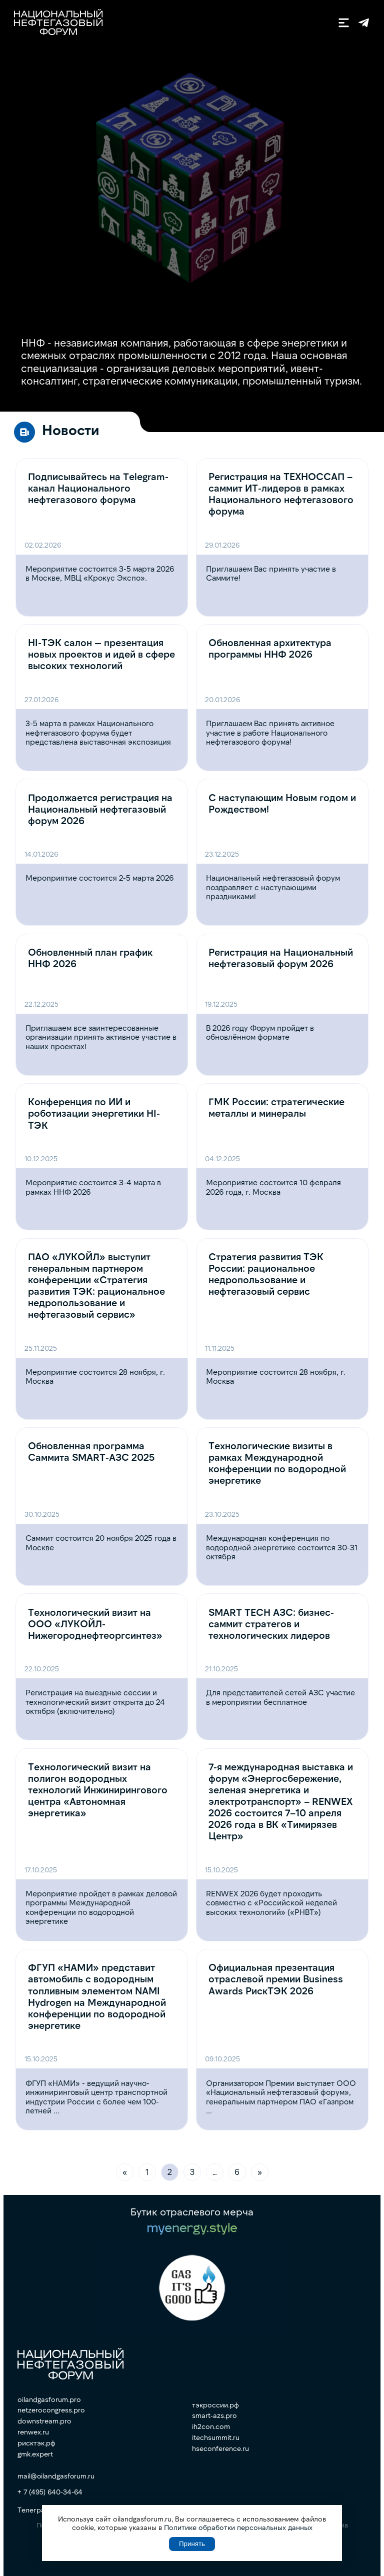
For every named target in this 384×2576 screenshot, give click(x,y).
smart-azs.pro (214, 2415)
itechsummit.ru (216, 2437)
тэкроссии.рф (215, 2405)
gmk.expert (35, 2454)
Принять (192, 2543)
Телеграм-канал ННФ (364, 23)
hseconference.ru (220, 2448)
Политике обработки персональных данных (238, 2527)
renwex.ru (33, 2432)
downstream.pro (45, 2421)
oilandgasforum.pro (49, 2399)
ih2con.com (211, 2426)
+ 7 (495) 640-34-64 (50, 2491)
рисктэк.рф (37, 2443)
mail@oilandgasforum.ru (56, 2475)
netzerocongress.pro (51, 2410)
